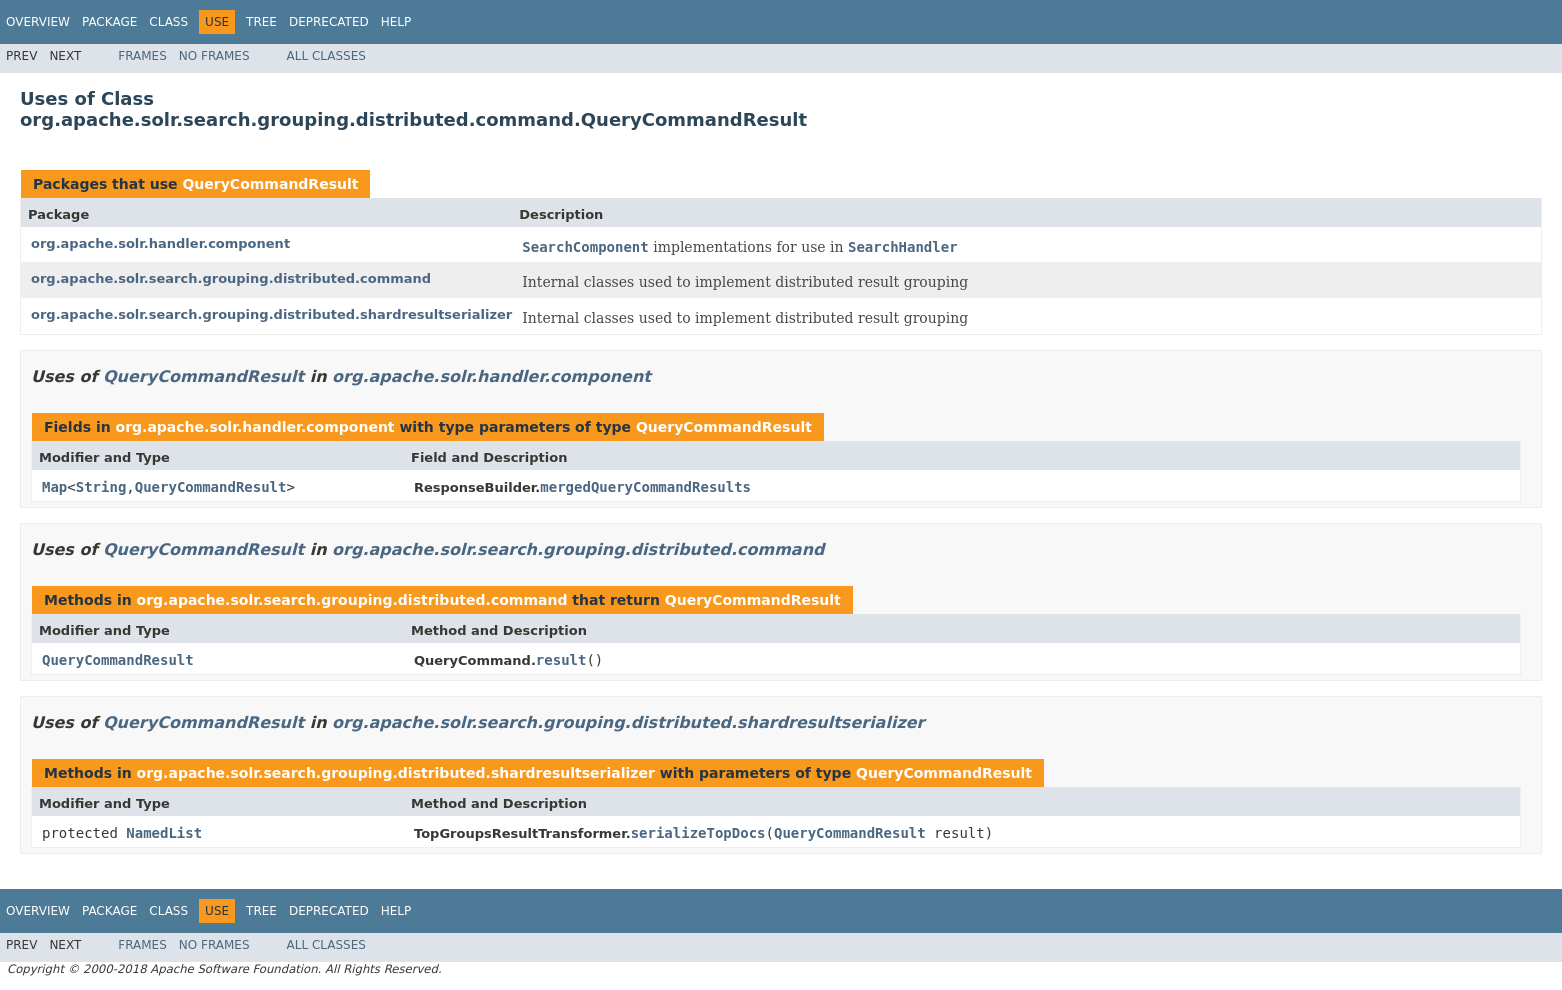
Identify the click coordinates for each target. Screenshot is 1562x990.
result (561, 660)
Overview (38, 22)
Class (168, 22)
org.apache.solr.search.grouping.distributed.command (231, 278)
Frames (142, 56)
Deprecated (329, 22)
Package (109, 22)
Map (54, 487)
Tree (261, 22)
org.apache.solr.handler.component (160, 243)
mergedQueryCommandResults (645, 487)
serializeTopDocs (698, 833)
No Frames (214, 56)
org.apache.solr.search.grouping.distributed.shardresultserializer (271, 314)
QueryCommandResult (270, 184)
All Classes (326, 56)
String (101, 487)
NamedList (164, 833)
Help (396, 22)
